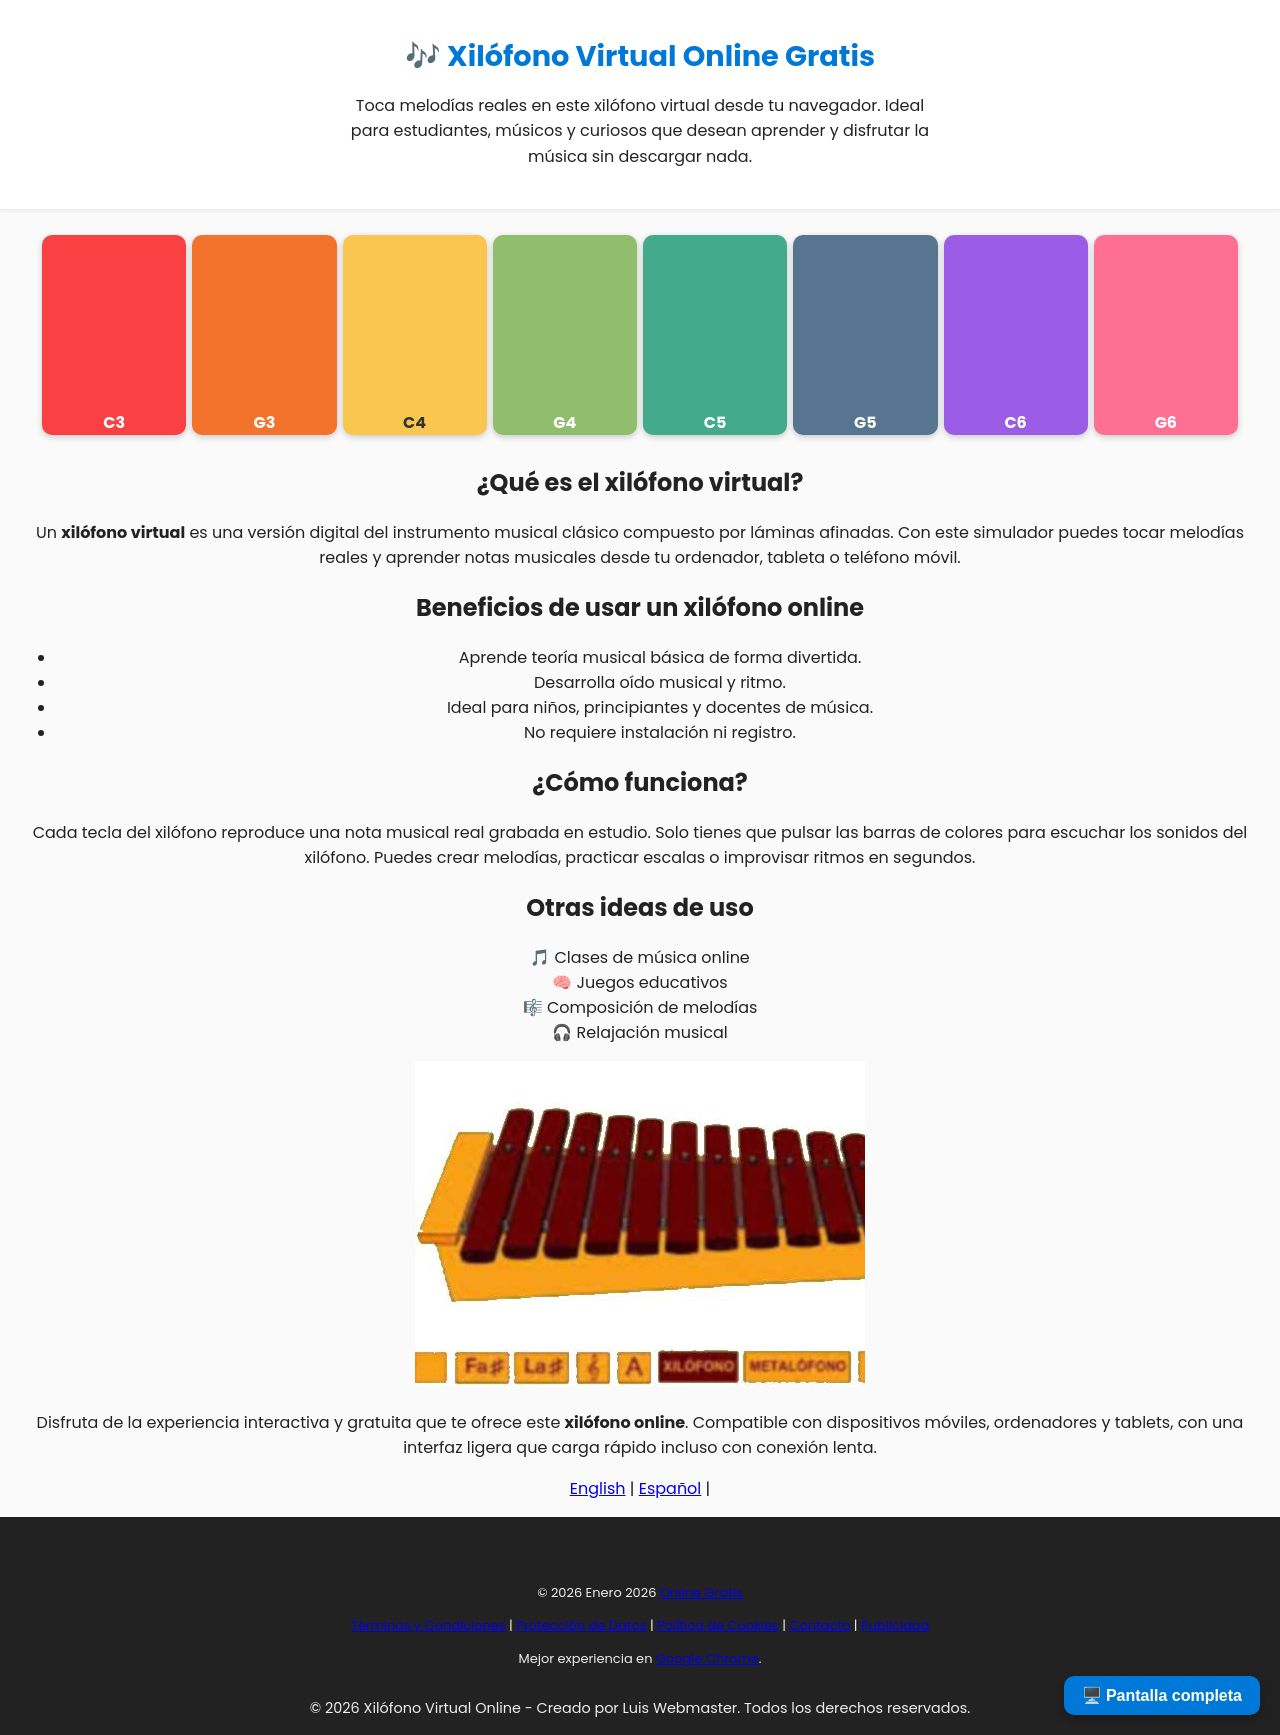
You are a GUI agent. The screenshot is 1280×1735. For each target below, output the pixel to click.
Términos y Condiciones (428, 1625)
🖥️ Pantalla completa (1162, 1695)
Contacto (819, 1625)
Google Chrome (707, 1658)
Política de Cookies (718, 1625)
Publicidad (895, 1625)
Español (670, 1488)
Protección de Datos (581, 1625)
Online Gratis (701, 1592)
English (598, 1488)
